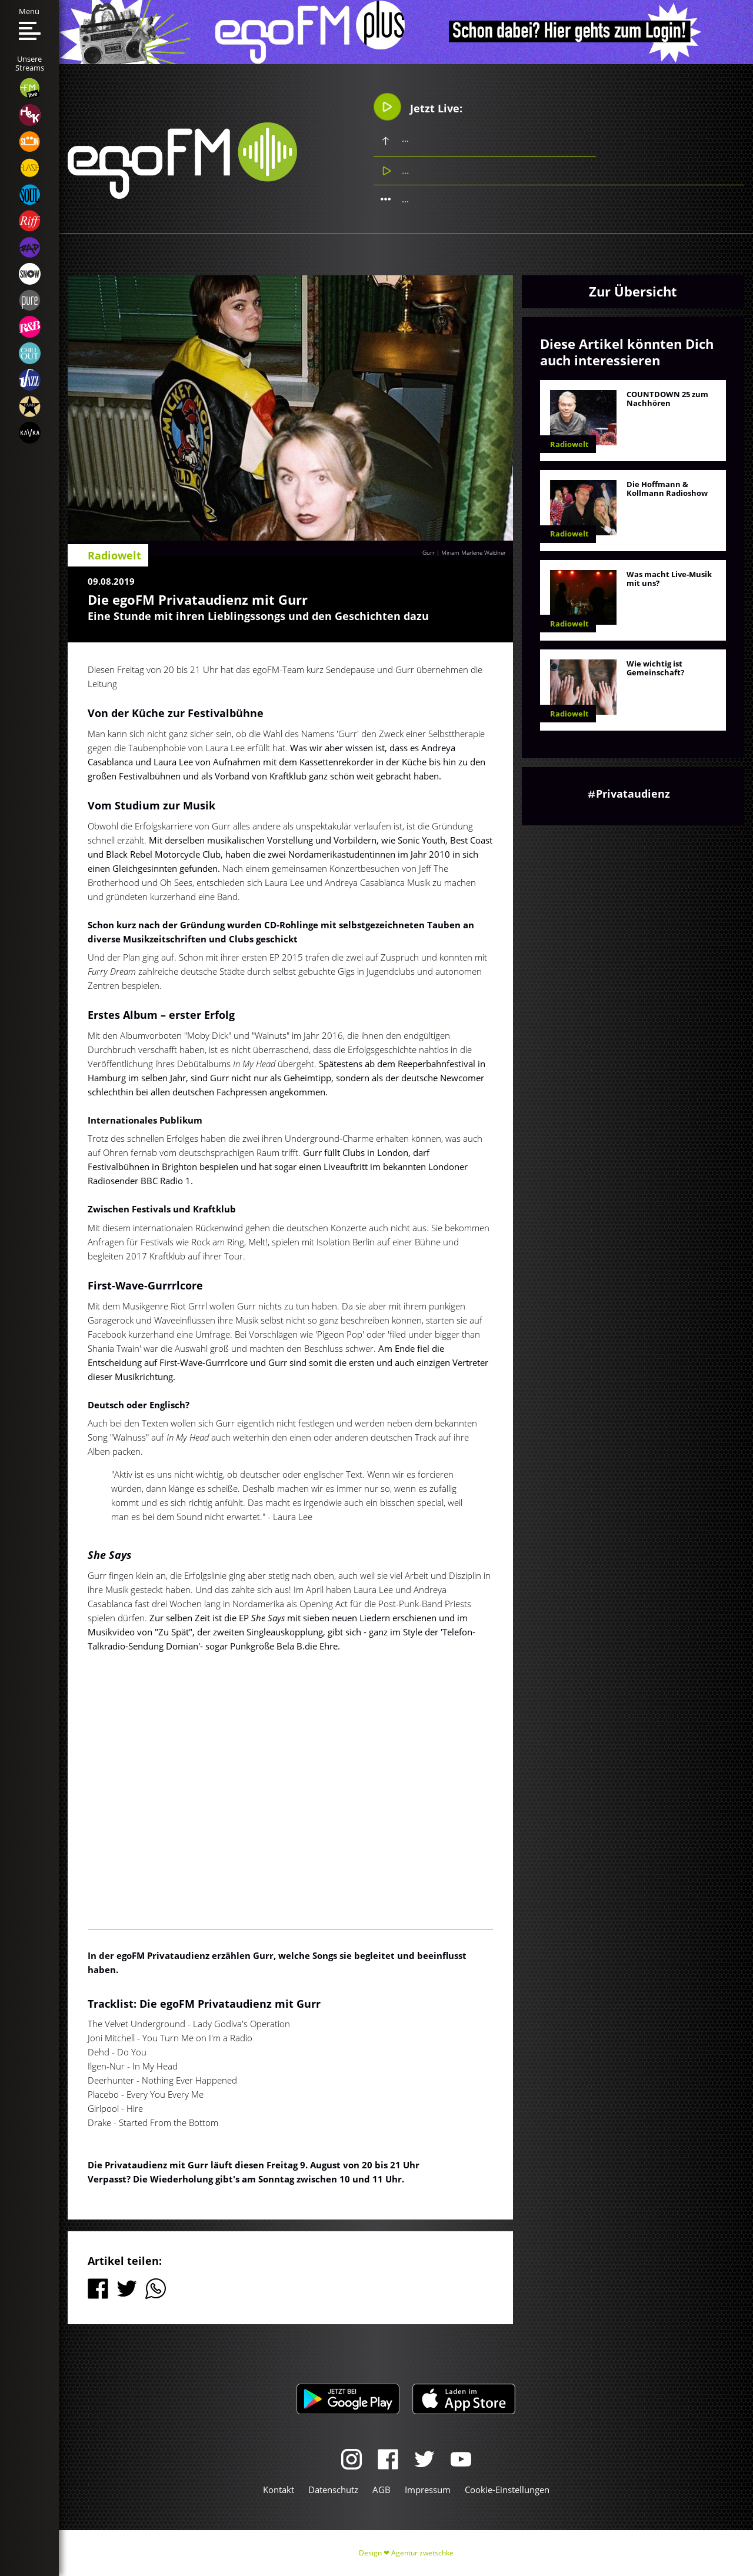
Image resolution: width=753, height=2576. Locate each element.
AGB (381, 2489)
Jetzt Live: (418, 107)
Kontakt (278, 2489)
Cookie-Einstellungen (507, 2489)
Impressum (428, 2489)
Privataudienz (633, 794)
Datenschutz (333, 2489)
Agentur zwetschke (422, 2553)
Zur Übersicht (633, 291)
